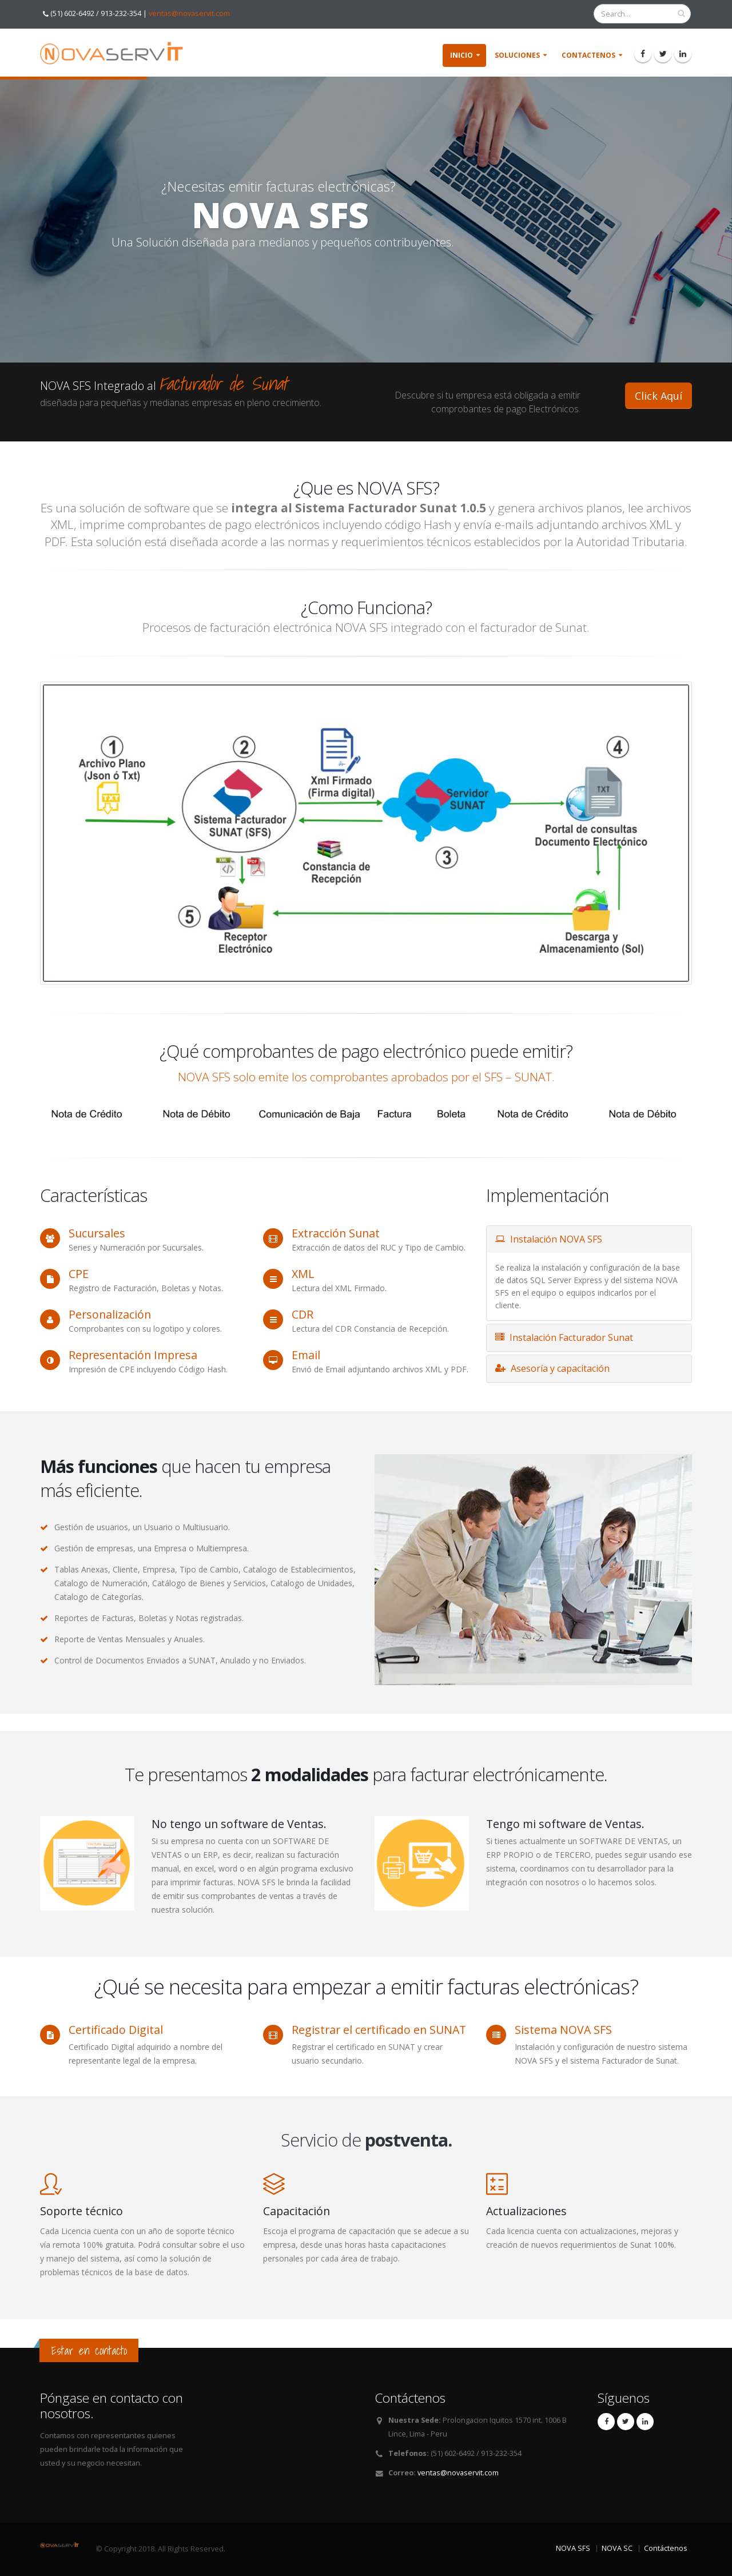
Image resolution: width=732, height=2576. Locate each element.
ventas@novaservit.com (189, 13)
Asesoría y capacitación (552, 1368)
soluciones (517, 55)
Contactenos (588, 55)
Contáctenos (665, 2548)
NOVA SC (617, 2548)
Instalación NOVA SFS (548, 1239)
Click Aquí (658, 396)
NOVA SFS (573, 2548)
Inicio (461, 55)
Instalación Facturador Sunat (564, 1337)
